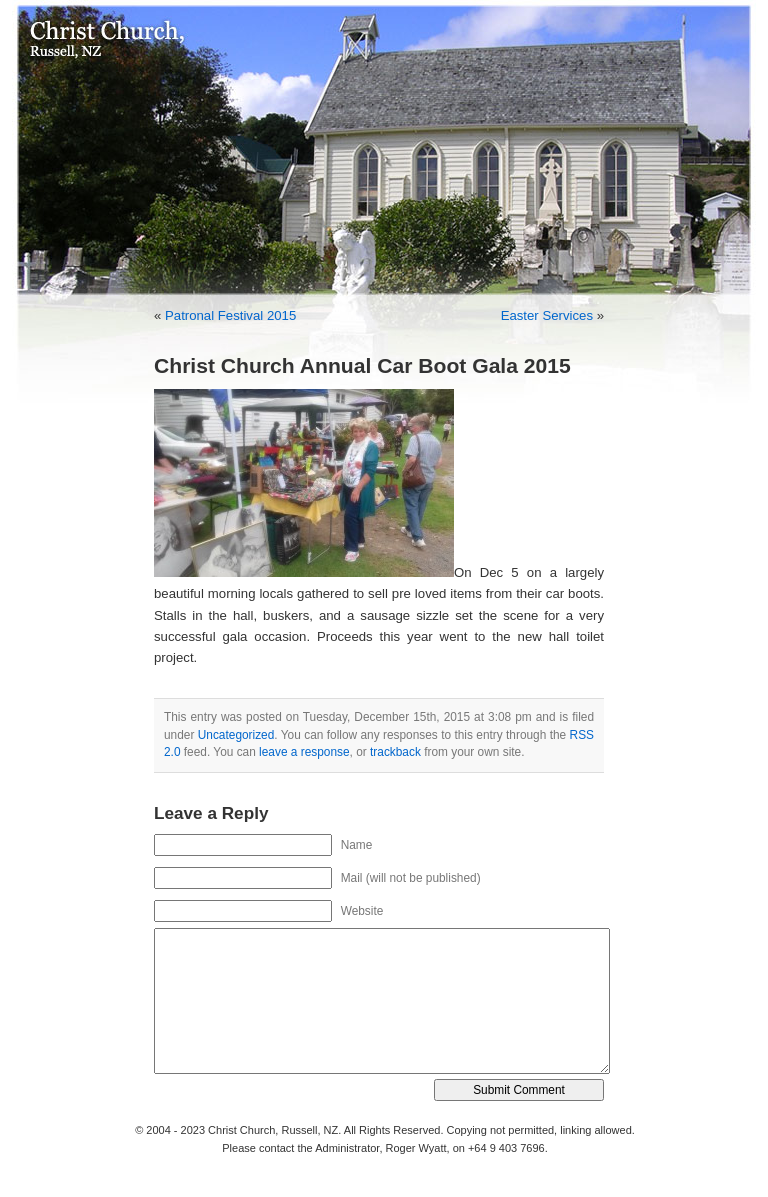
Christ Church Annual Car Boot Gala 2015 (362, 365)
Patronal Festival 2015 (230, 315)
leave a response (304, 752)
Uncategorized (236, 735)
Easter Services (547, 315)
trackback (395, 752)
